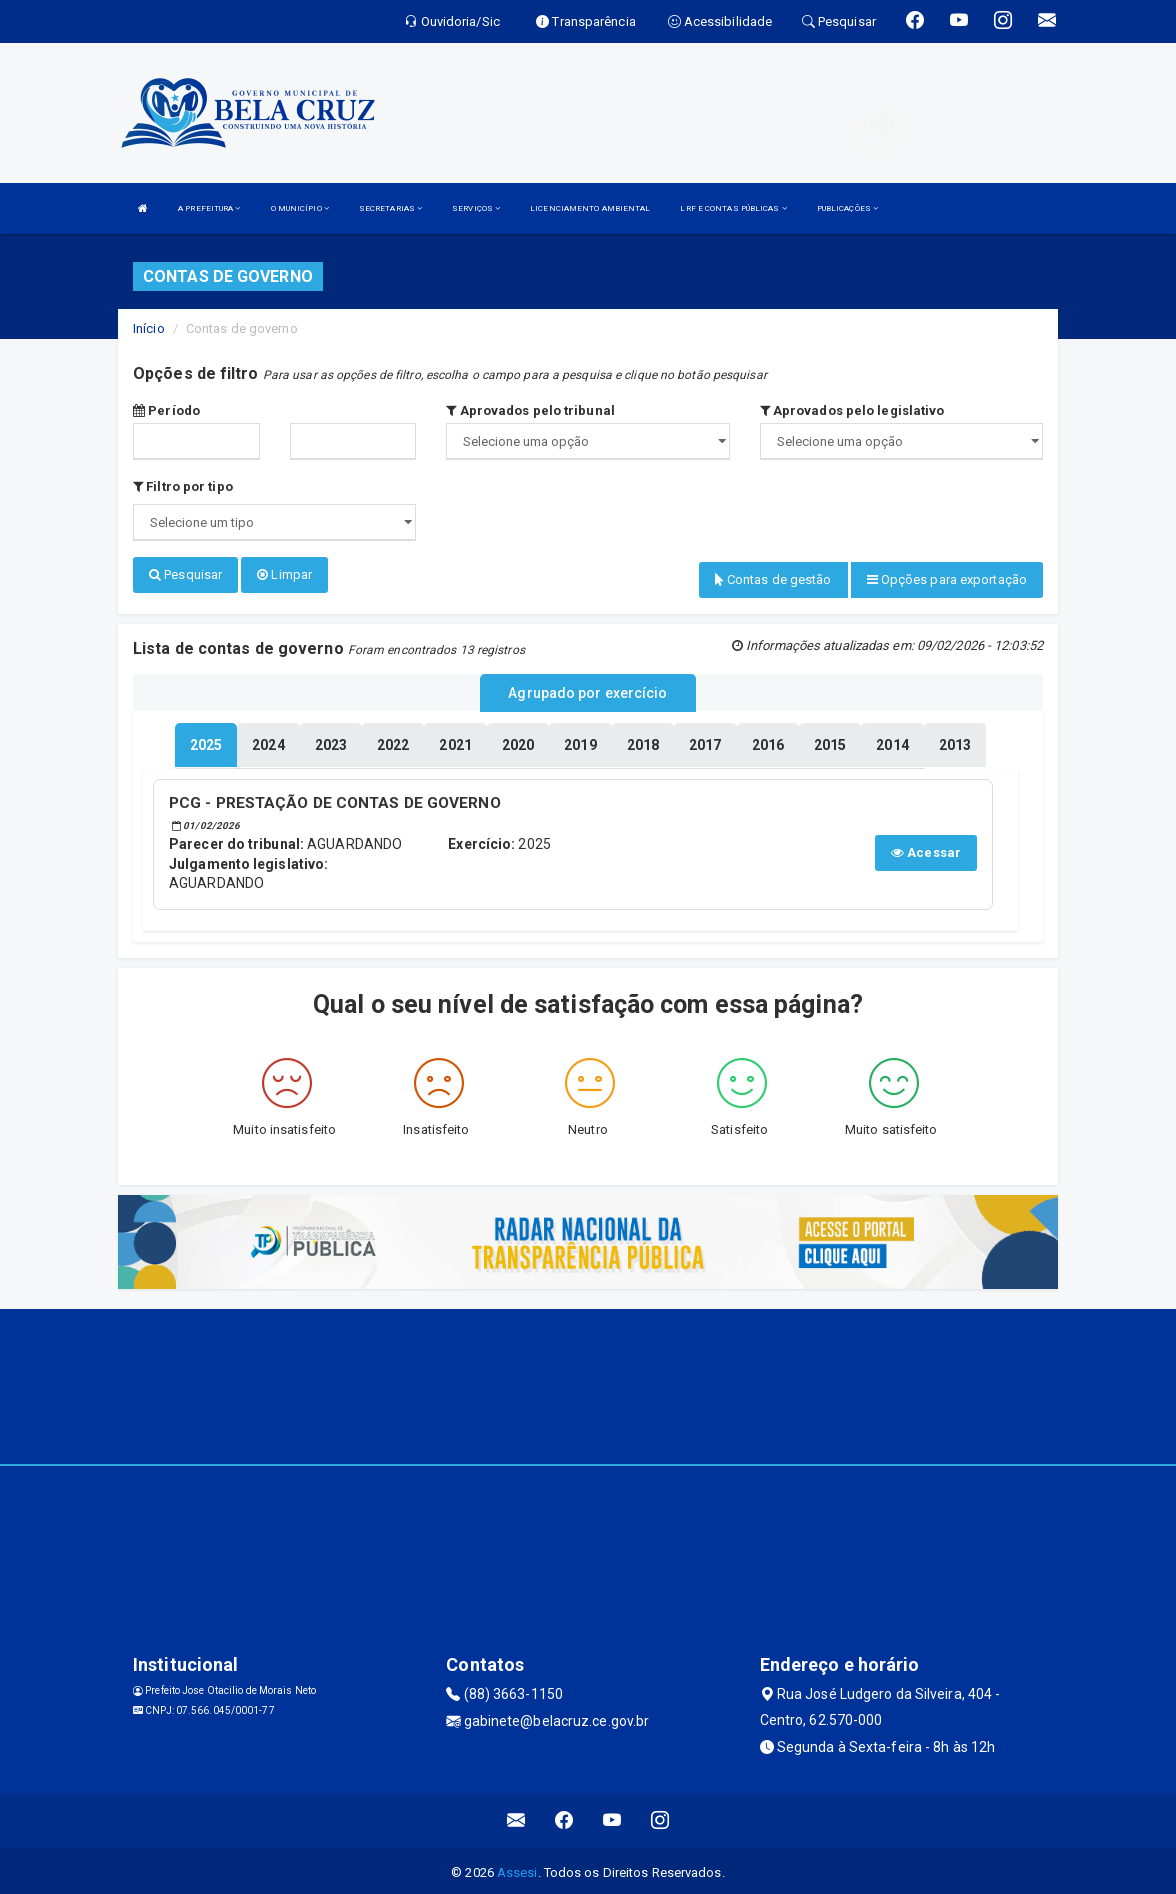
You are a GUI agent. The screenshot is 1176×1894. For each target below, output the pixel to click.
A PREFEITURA (209, 208)
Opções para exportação (947, 579)
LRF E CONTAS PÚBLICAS (733, 208)
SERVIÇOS (476, 208)
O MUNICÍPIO (300, 208)
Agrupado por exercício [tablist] (587, 691)
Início (149, 328)
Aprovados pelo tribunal (530, 410)
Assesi (517, 1868)
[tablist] (206, 742)
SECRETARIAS (390, 208)
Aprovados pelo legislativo (852, 410)
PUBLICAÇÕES (847, 208)
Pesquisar (185, 574)
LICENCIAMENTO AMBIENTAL (590, 208)
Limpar (284, 574)
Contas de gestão (773, 579)
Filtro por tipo (183, 486)
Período (166, 410)
